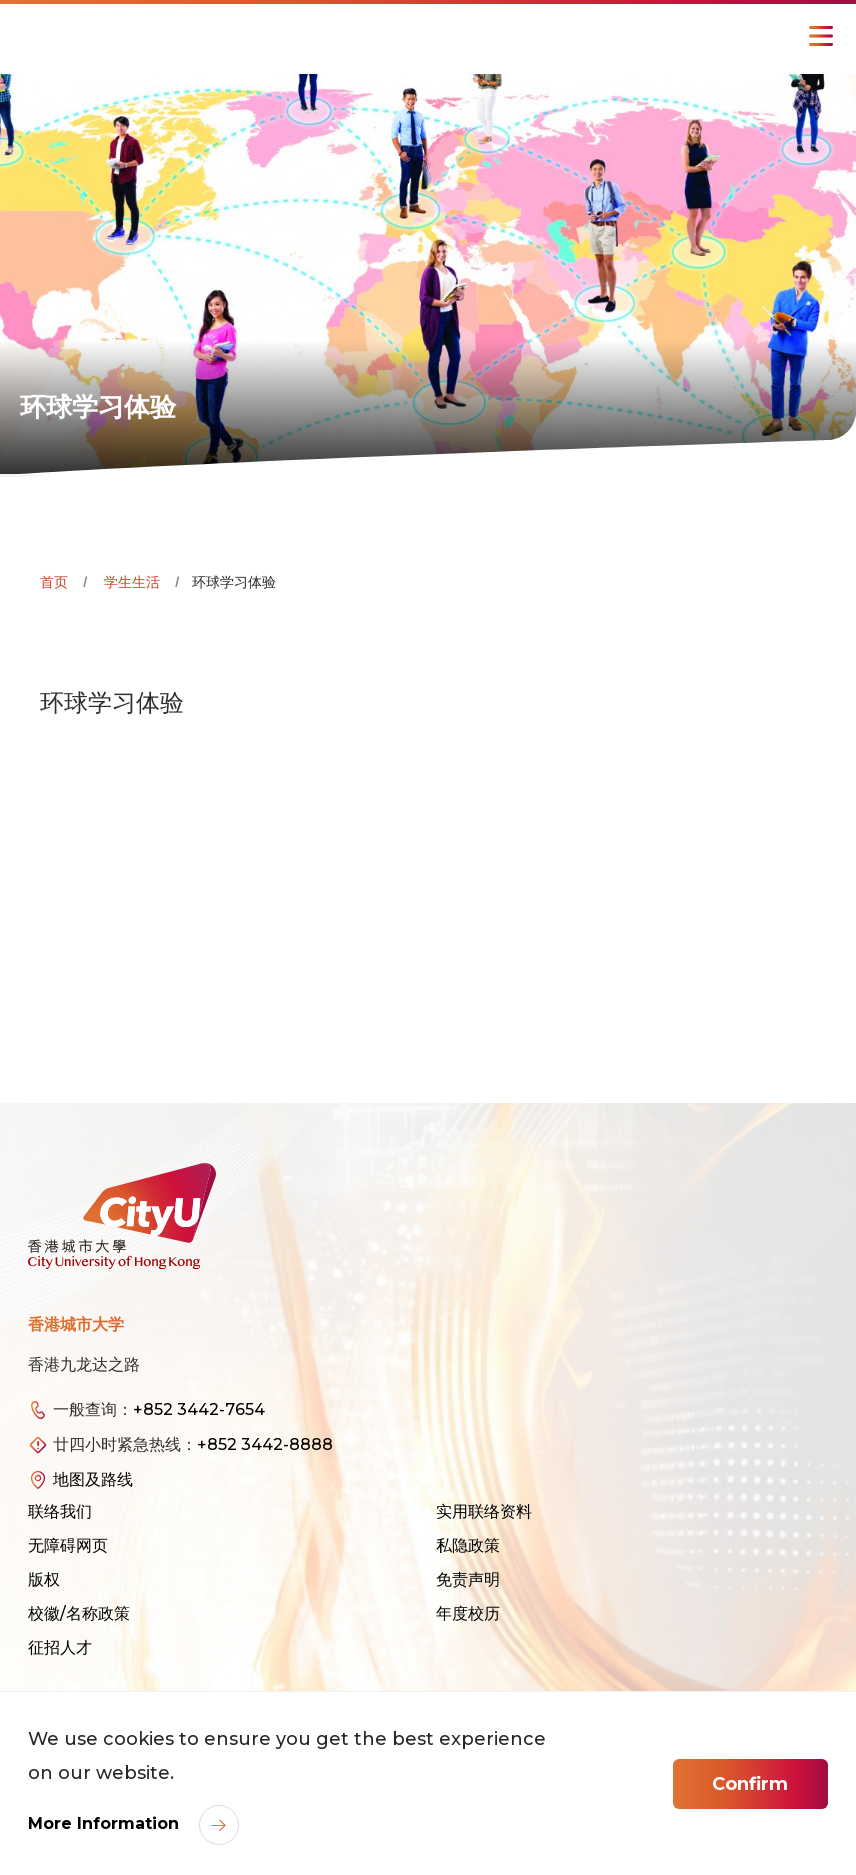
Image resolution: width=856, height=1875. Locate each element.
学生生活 (132, 582)
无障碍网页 (68, 1545)
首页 (54, 582)
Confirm (750, 1784)
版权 (44, 1579)
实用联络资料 (484, 1511)
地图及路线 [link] (93, 1479)
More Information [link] (106, 1823)
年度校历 (468, 1613)
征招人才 (60, 1647)
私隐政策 (468, 1545)
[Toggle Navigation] (821, 36)
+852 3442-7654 (199, 1409)
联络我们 (60, 1511)
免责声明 (468, 1579)
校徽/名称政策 (79, 1613)
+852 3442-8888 (265, 1444)
